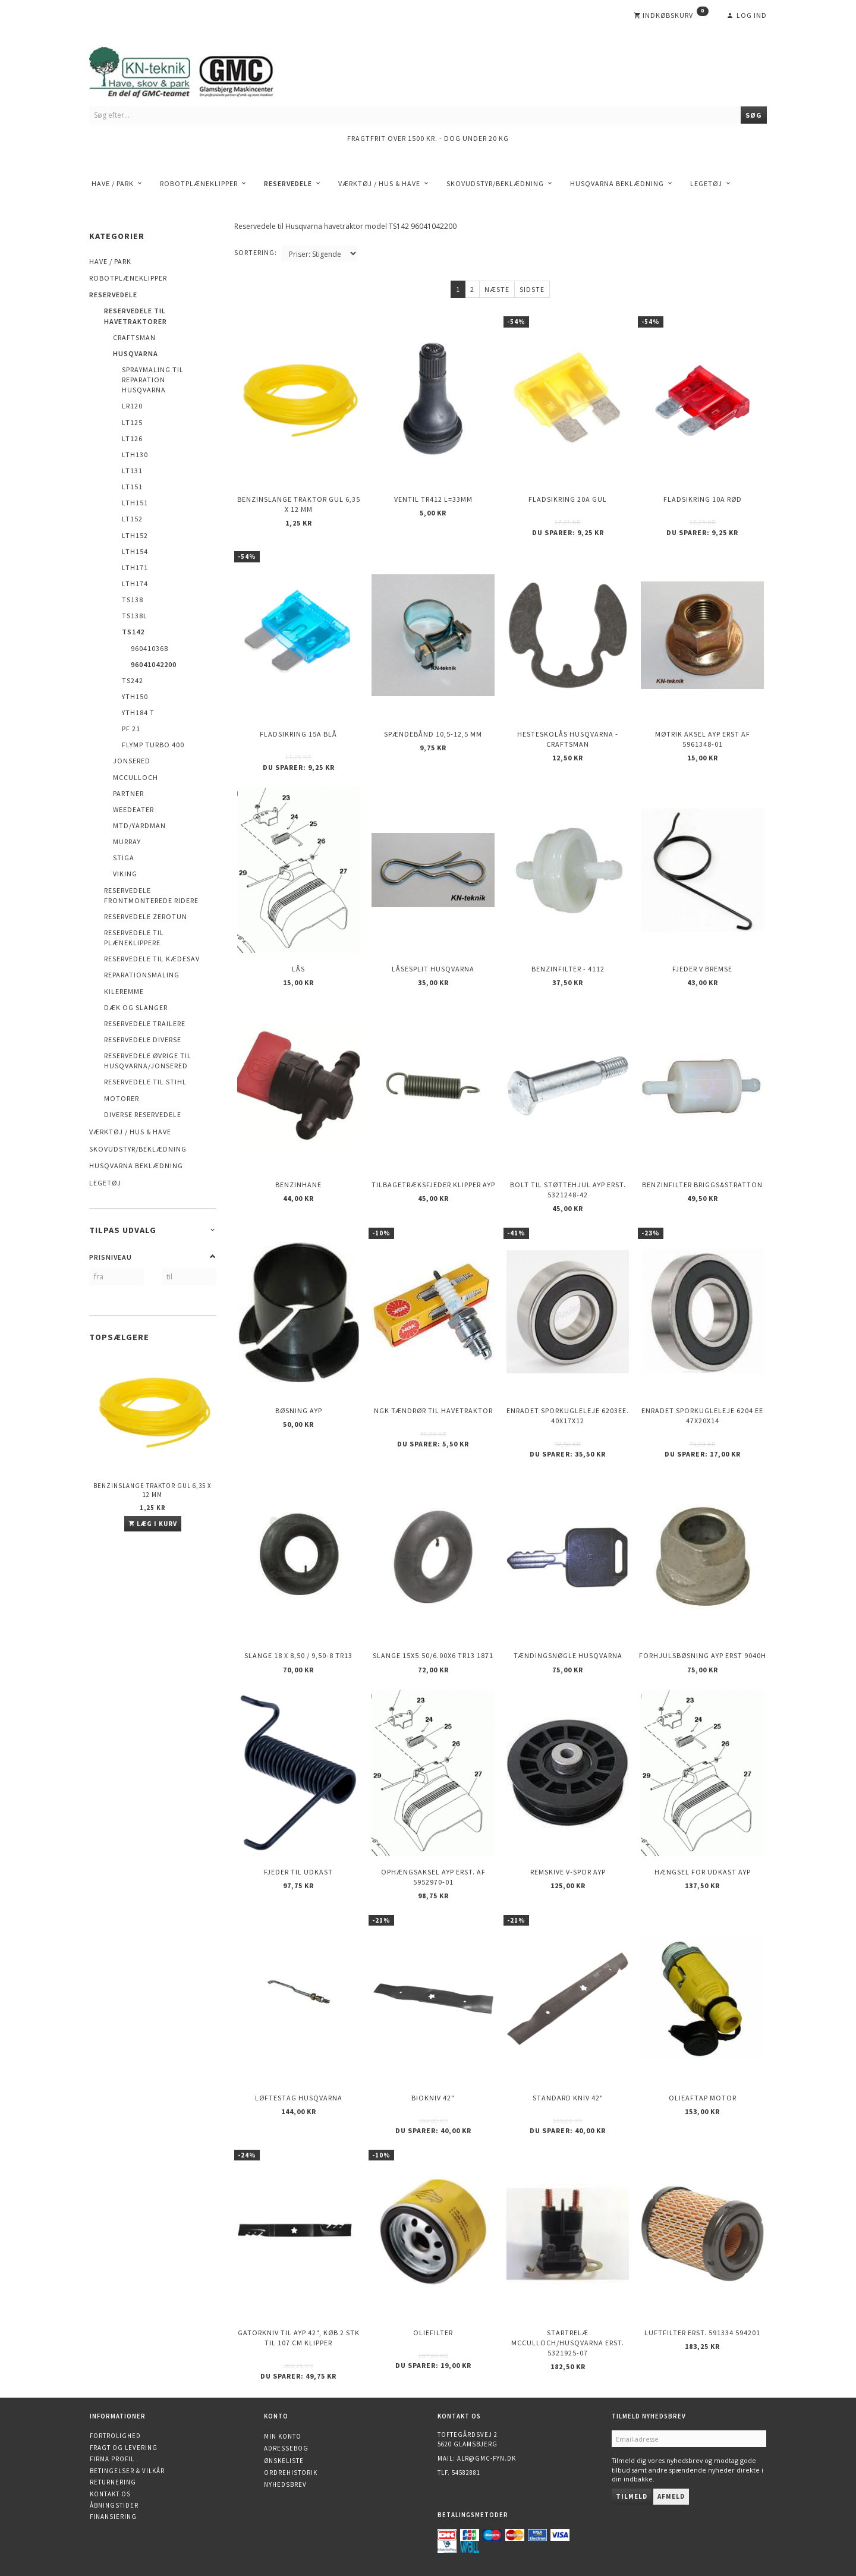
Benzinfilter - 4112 (568, 968)
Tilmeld (631, 2496)
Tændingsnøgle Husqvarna (568, 1655)
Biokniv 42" (433, 2097)
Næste (496, 289)
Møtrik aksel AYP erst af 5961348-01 (702, 738)
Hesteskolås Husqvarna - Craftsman (567, 738)
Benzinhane (298, 1184)
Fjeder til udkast (298, 1871)
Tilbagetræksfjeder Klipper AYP (433, 1184)
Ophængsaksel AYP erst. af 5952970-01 (433, 1876)
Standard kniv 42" (568, 2097)
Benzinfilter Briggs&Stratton (702, 1184)
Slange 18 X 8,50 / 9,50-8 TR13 (298, 1655)
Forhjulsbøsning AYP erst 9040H (702, 1655)
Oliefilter (433, 2332)
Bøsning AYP (298, 1410)
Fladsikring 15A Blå (298, 733)
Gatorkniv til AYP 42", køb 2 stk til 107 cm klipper (299, 2337)
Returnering (113, 2482)
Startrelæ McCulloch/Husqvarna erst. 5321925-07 (567, 2342)
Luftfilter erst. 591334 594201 (702, 2332)
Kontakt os (110, 2494)
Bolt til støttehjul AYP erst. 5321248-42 (568, 1189)
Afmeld (671, 2496)
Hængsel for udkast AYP (702, 1871)
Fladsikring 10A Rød (702, 499)
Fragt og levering (124, 2447)
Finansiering (113, 2516)
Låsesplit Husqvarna (433, 968)
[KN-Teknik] (196, 69)
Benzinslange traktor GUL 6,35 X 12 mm (152, 1490)
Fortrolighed (115, 2436)
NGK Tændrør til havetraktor (433, 1410)
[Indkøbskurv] (671, 15)
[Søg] (754, 115)
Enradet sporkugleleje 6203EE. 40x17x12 (567, 1415)
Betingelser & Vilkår (127, 2471)
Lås (298, 968)
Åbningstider (114, 2505)
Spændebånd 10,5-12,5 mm (433, 733)
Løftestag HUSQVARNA (298, 2097)
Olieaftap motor (703, 2097)
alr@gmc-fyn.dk (486, 2458)
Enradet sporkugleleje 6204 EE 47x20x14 (702, 1415)
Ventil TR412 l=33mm (433, 499)
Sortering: (255, 252)
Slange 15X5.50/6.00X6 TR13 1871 (433, 1655)
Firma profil (112, 2459)
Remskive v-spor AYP (568, 1871)
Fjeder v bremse (702, 968)
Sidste (532, 289)
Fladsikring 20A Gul (567, 499)
